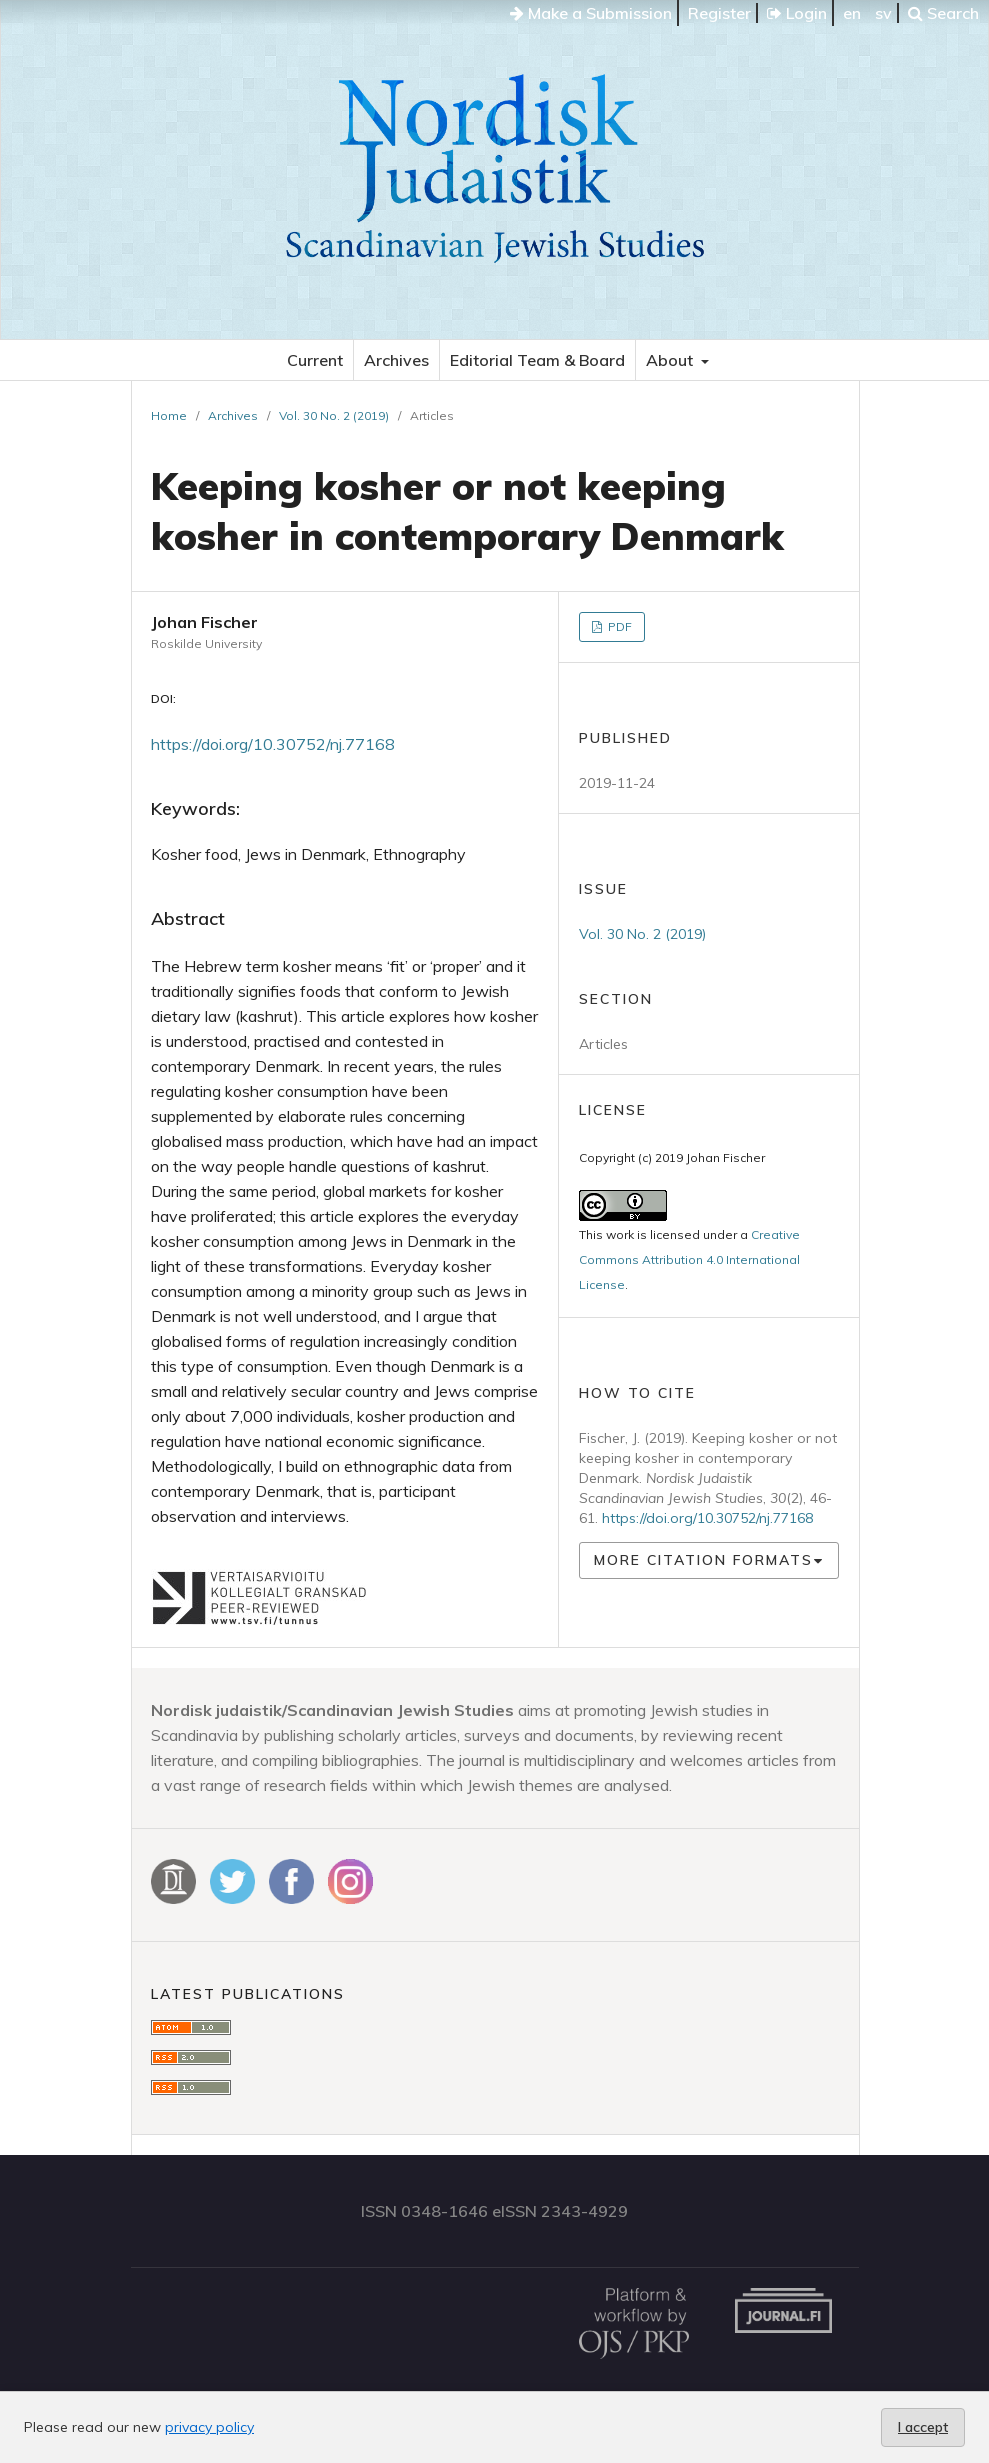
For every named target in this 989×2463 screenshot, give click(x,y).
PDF (618, 626)
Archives (396, 360)
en (852, 13)
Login (797, 13)
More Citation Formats (703, 1560)
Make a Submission (591, 13)
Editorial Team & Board (537, 360)
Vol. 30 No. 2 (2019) (334, 415)
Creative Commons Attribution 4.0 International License (689, 1259)
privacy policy (209, 2427)
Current (315, 360)
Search (943, 13)
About (671, 360)
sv (883, 13)
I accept (923, 2427)
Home (169, 415)
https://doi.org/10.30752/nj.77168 (273, 744)
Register (719, 13)
